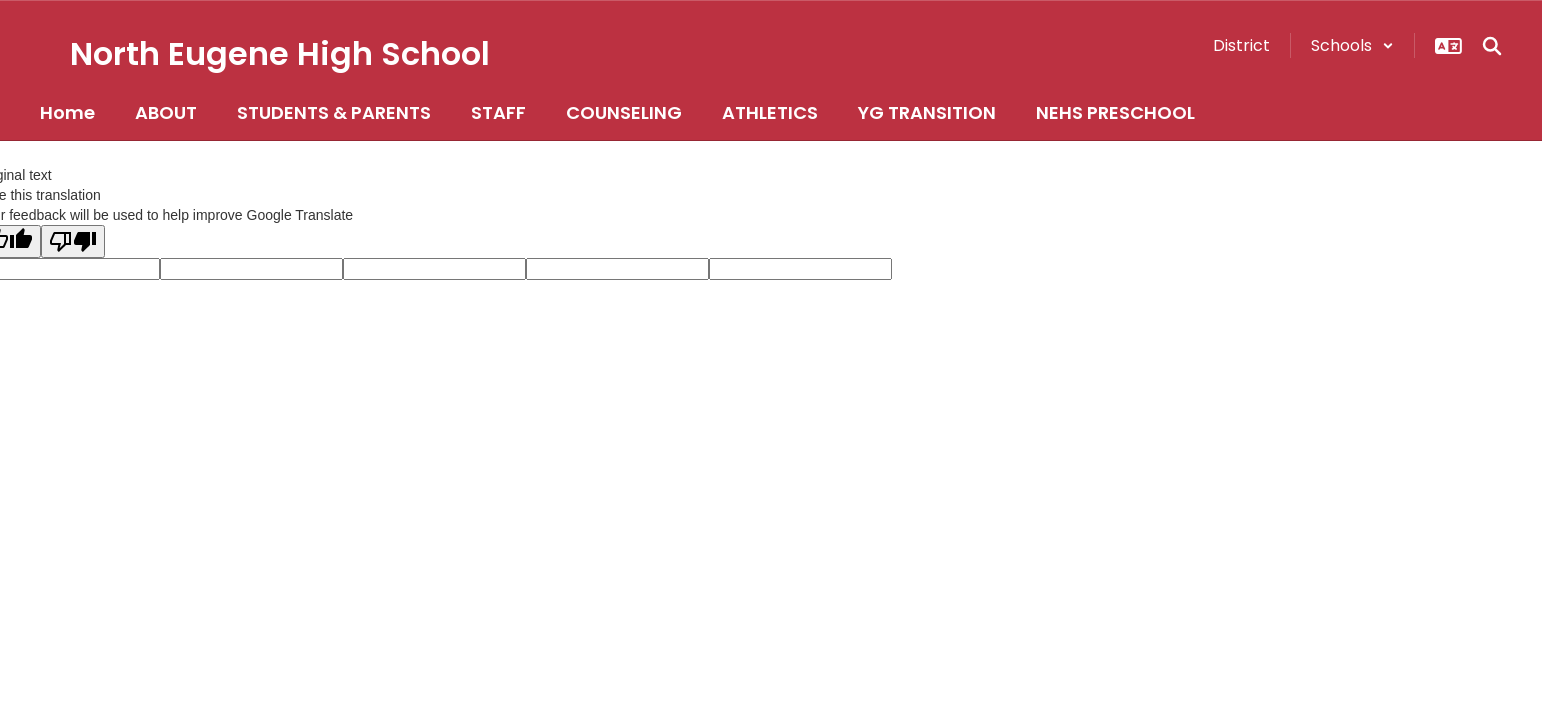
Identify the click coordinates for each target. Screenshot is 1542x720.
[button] (1352, 45)
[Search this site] (1492, 46)
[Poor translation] (73, 241)
